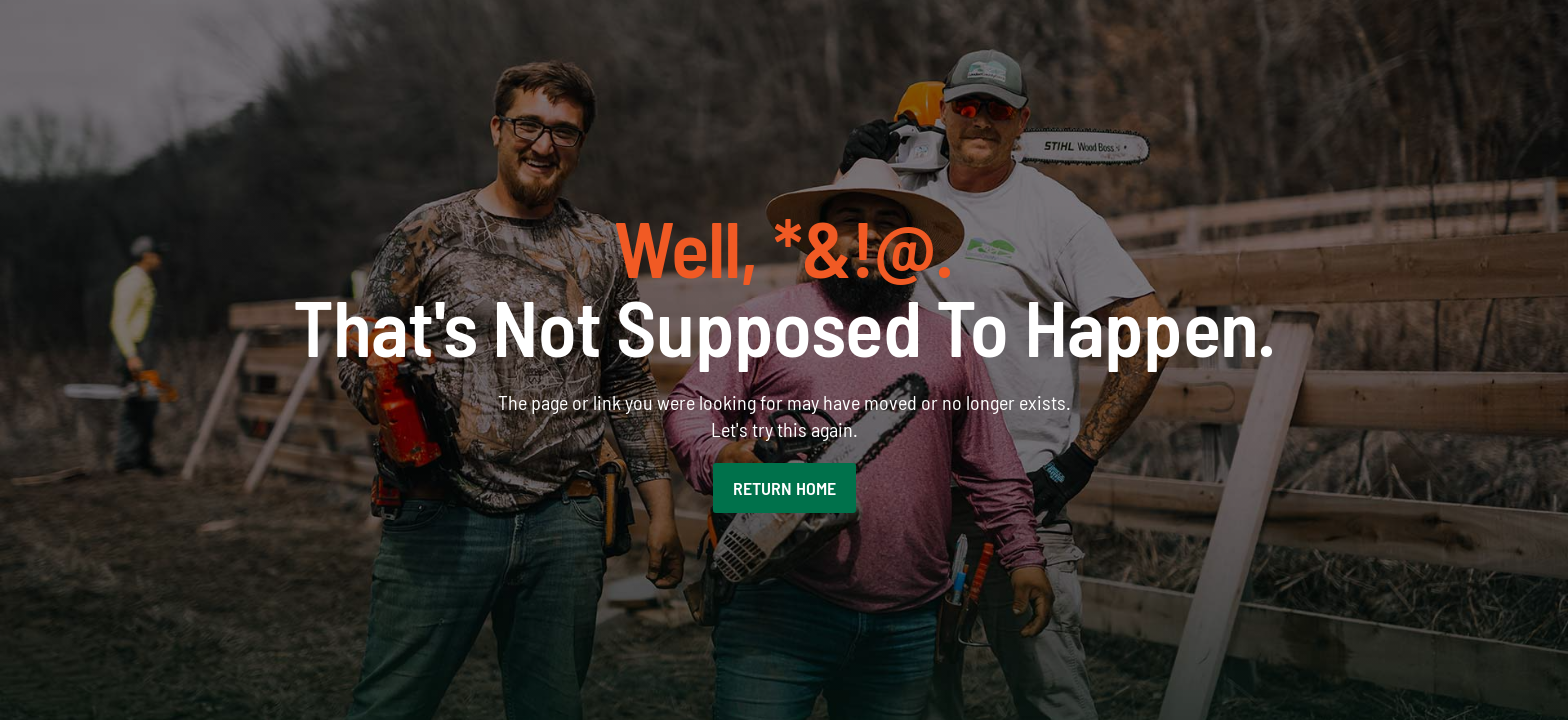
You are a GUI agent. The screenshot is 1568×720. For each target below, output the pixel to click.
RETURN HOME (784, 488)
